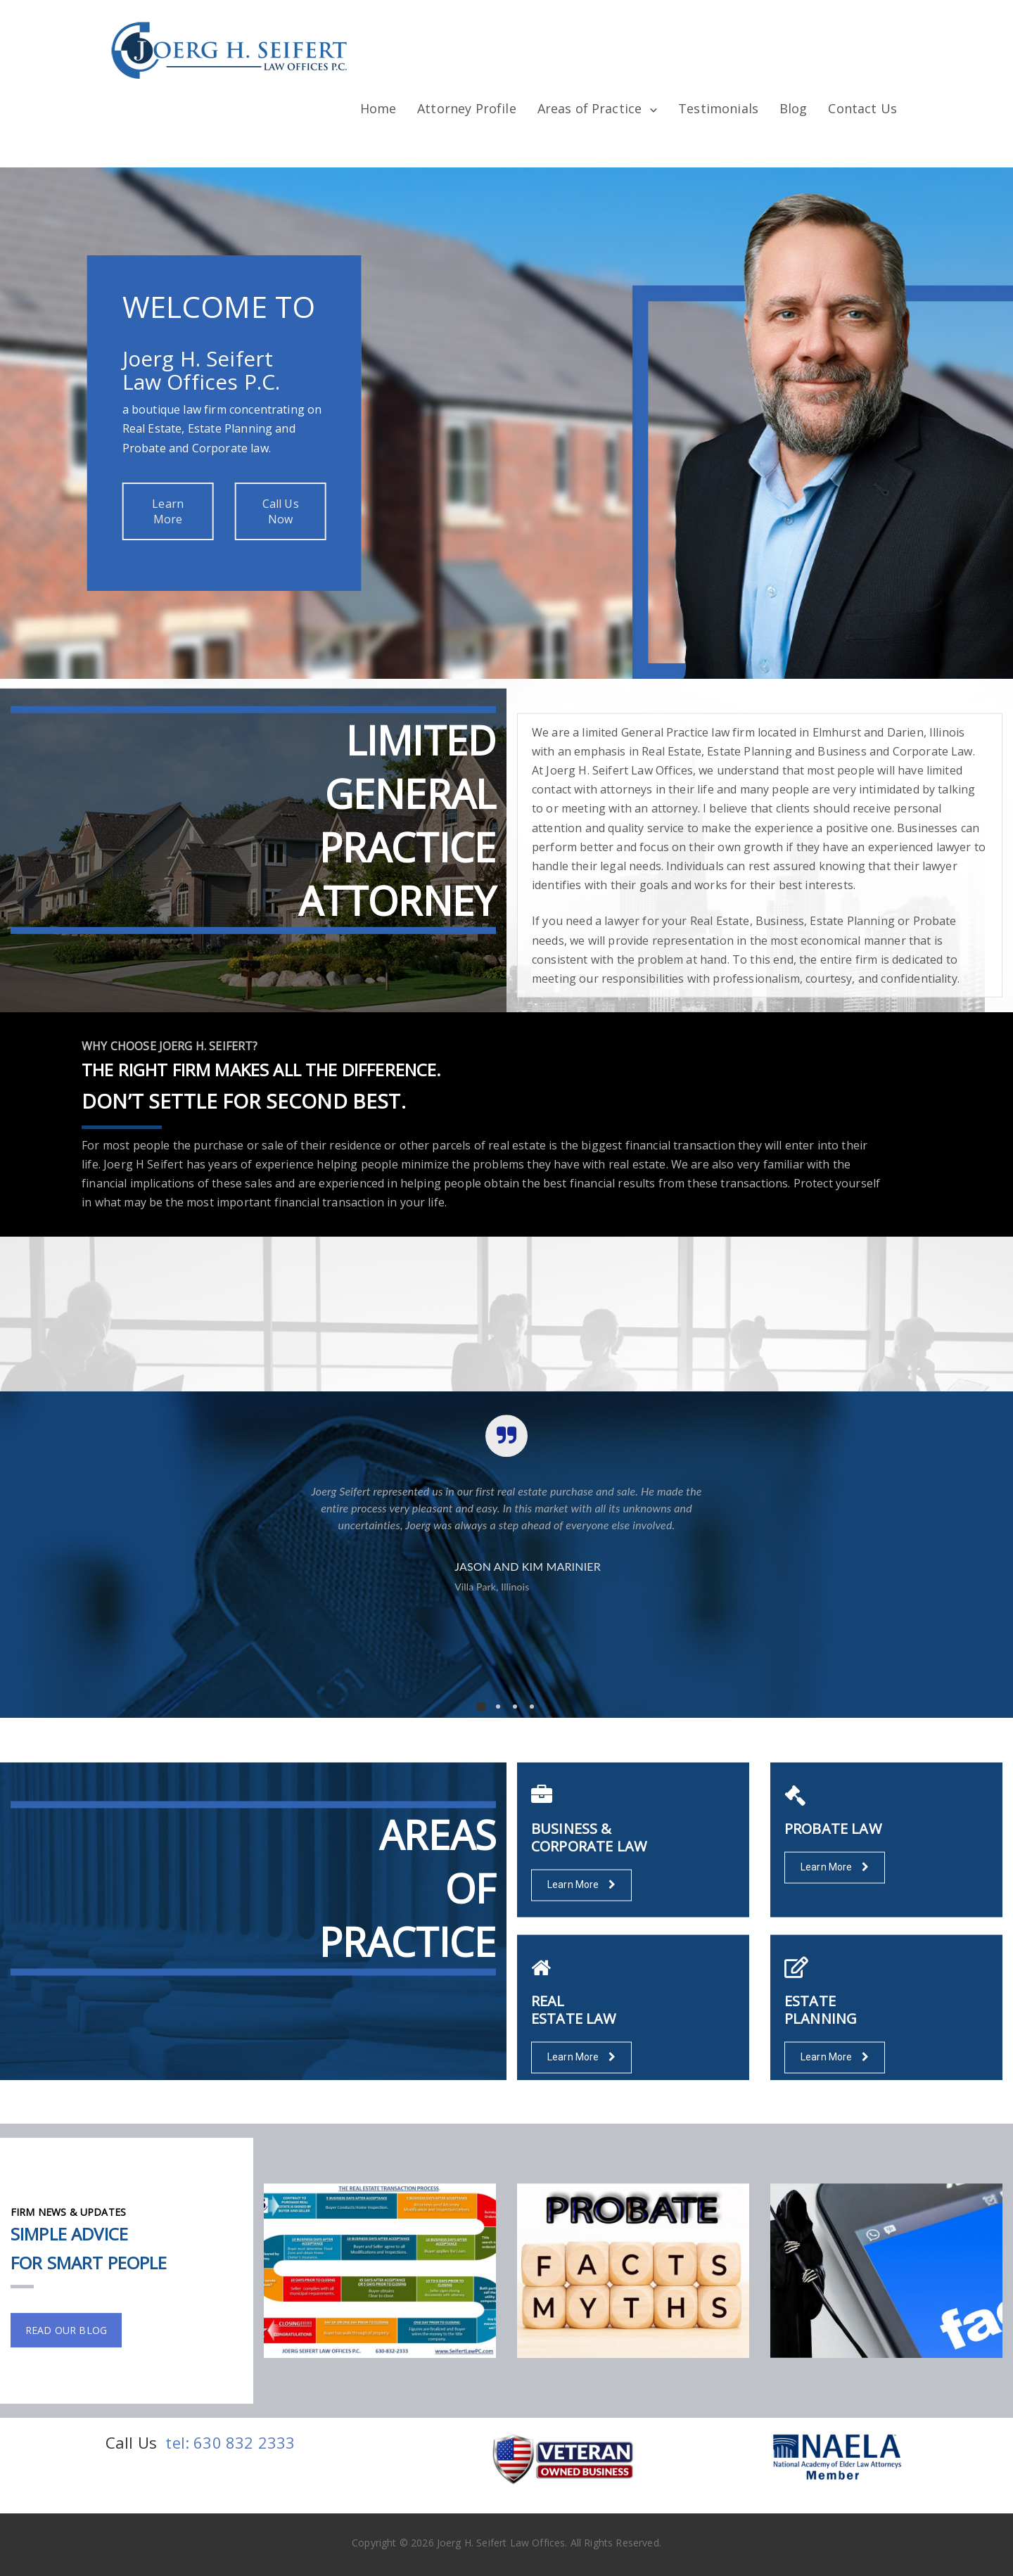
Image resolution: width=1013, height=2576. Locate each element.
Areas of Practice (589, 108)
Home (378, 108)
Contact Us (862, 108)
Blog (793, 108)
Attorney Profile (466, 108)
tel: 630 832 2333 (230, 2442)
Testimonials (718, 108)
